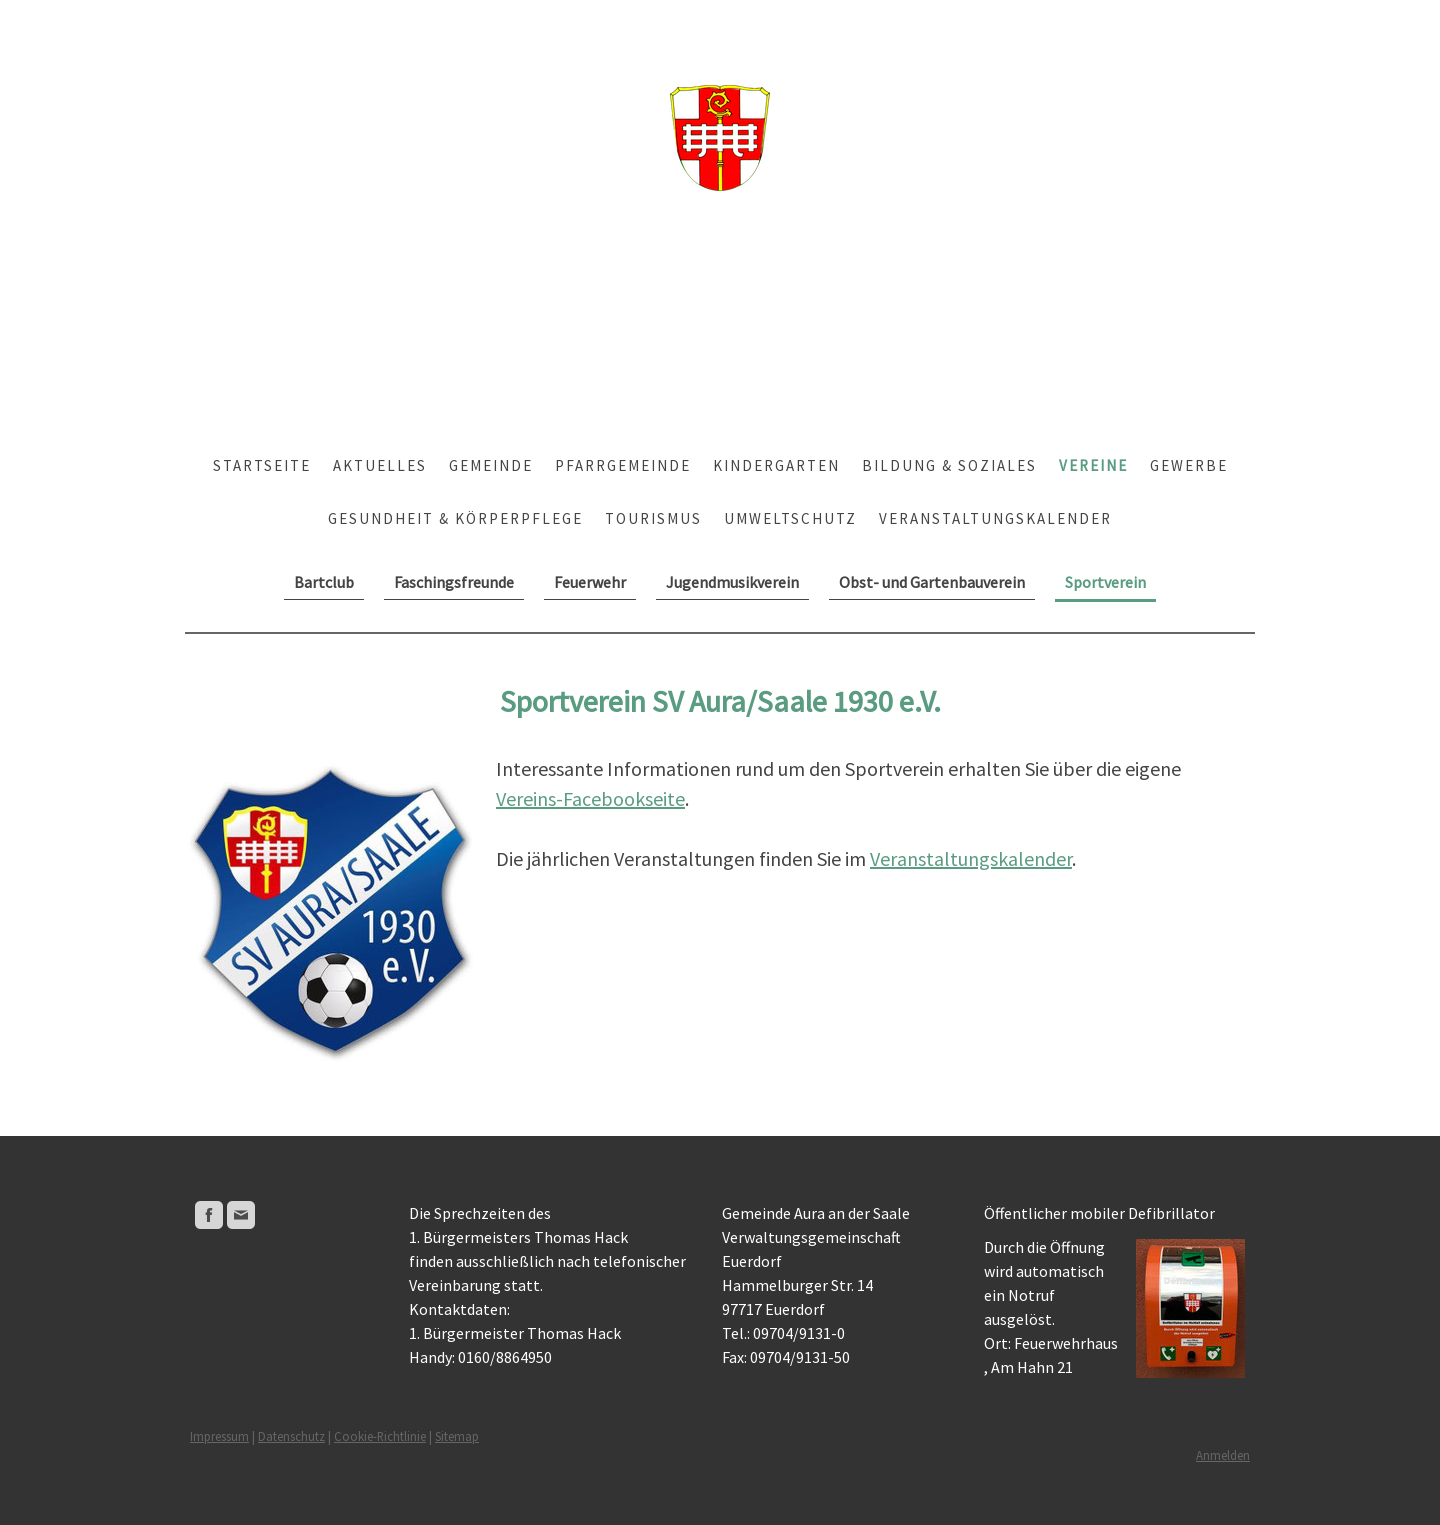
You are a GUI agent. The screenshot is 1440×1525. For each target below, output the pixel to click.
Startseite (262, 465)
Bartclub (324, 582)
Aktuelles (380, 465)
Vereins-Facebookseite (590, 798)
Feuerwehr (590, 582)
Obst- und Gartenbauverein (932, 582)
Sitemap (457, 1436)
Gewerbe (1189, 465)
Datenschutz (291, 1436)
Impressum (219, 1436)
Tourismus (653, 518)
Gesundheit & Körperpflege (455, 518)
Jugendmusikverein (732, 582)
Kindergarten (776, 465)
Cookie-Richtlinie (380, 1436)
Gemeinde (491, 465)
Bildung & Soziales (949, 465)
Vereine (1093, 465)
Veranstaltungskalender (995, 518)
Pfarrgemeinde (623, 465)
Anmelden (1223, 1455)
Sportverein (1105, 582)
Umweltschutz (790, 518)
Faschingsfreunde (454, 582)
